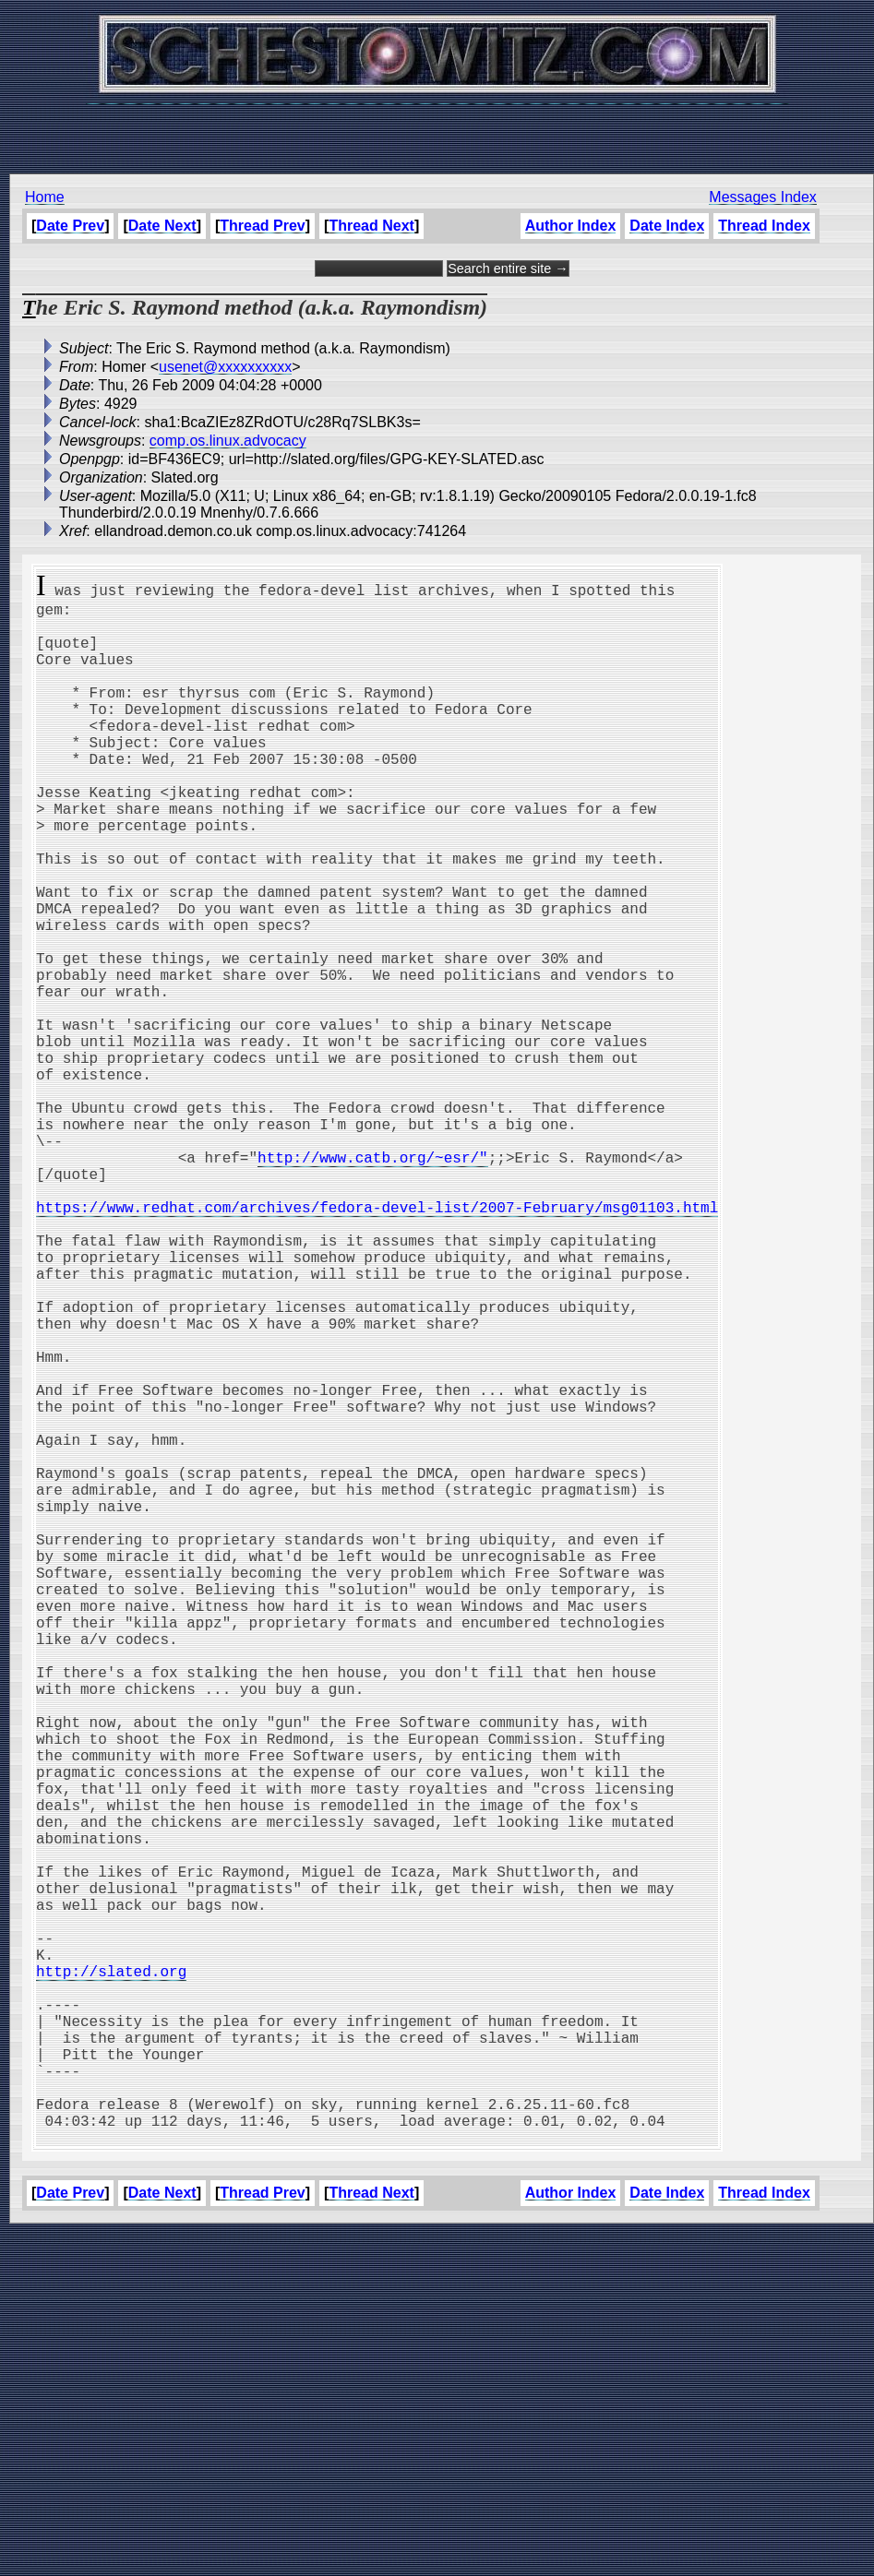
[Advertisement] (437, 129)
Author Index (571, 225)
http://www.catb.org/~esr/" (372, 1282)
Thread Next (371, 225)
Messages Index (763, 197)
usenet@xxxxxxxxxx (225, 367)
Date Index (666, 225)
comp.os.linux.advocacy (228, 440)
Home (45, 197)
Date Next (162, 225)
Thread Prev (262, 225)
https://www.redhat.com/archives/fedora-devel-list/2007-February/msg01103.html (377, 1343)
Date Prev (70, 225)
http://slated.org (111, 2277)
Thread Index (764, 225)
